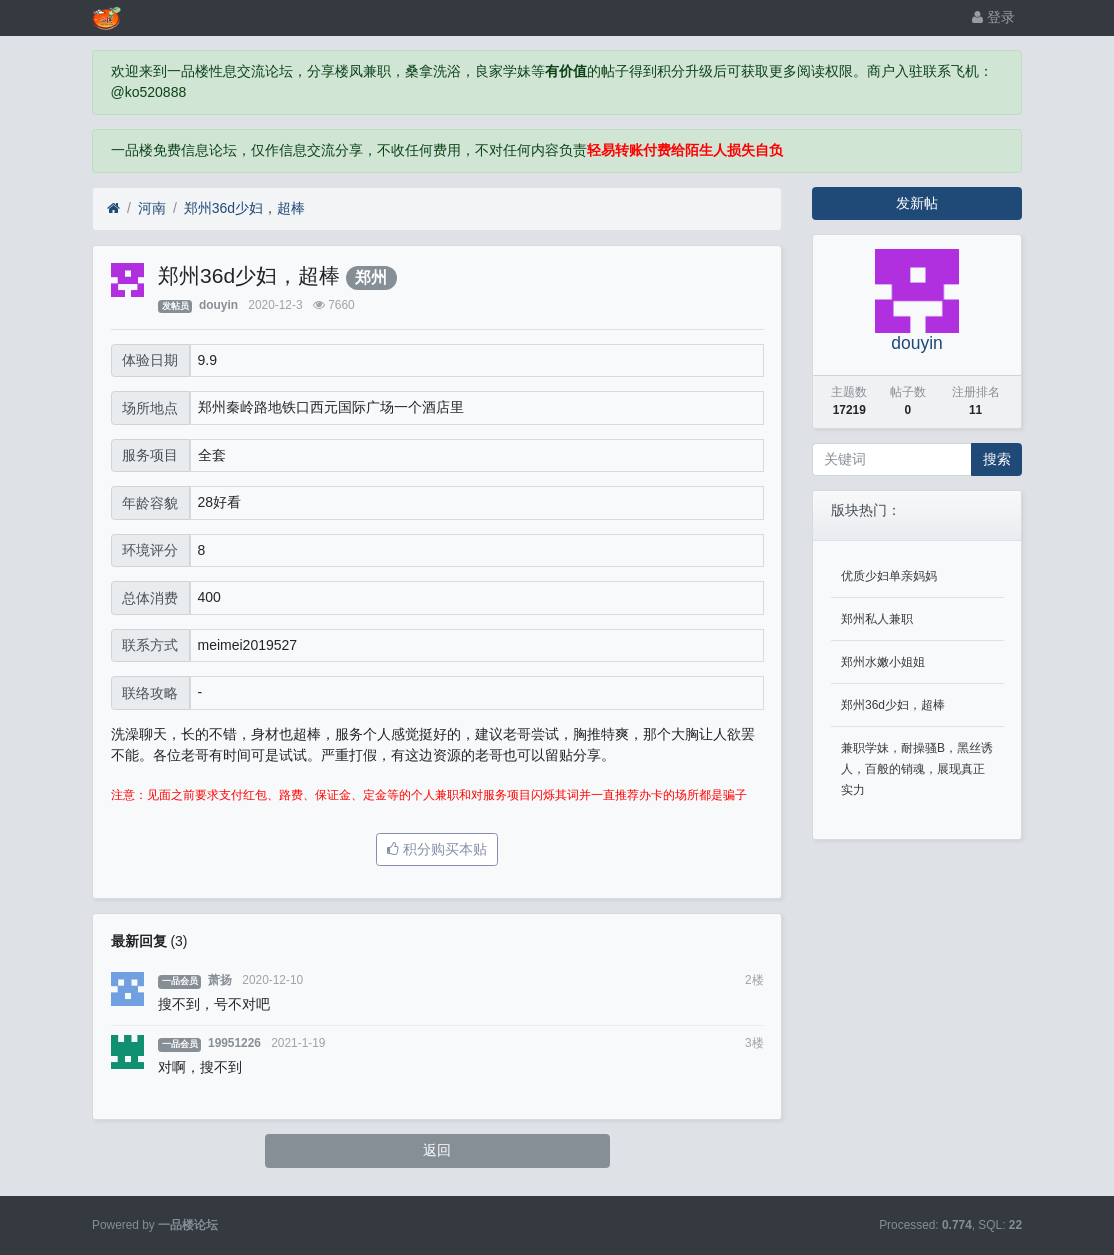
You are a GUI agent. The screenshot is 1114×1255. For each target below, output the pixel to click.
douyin (218, 305)
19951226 (234, 1043)
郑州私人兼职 (877, 619)
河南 (152, 208)
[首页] (113, 208)
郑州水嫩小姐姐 (883, 662)
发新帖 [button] (917, 203)
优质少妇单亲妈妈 (889, 576)
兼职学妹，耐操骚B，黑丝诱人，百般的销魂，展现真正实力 (917, 769)
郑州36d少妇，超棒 (244, 208)
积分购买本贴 (437, 849)
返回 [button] (437, 1150)
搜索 (997, 459)
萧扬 (220, 980)
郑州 (371, 277)
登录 (993, 17)
